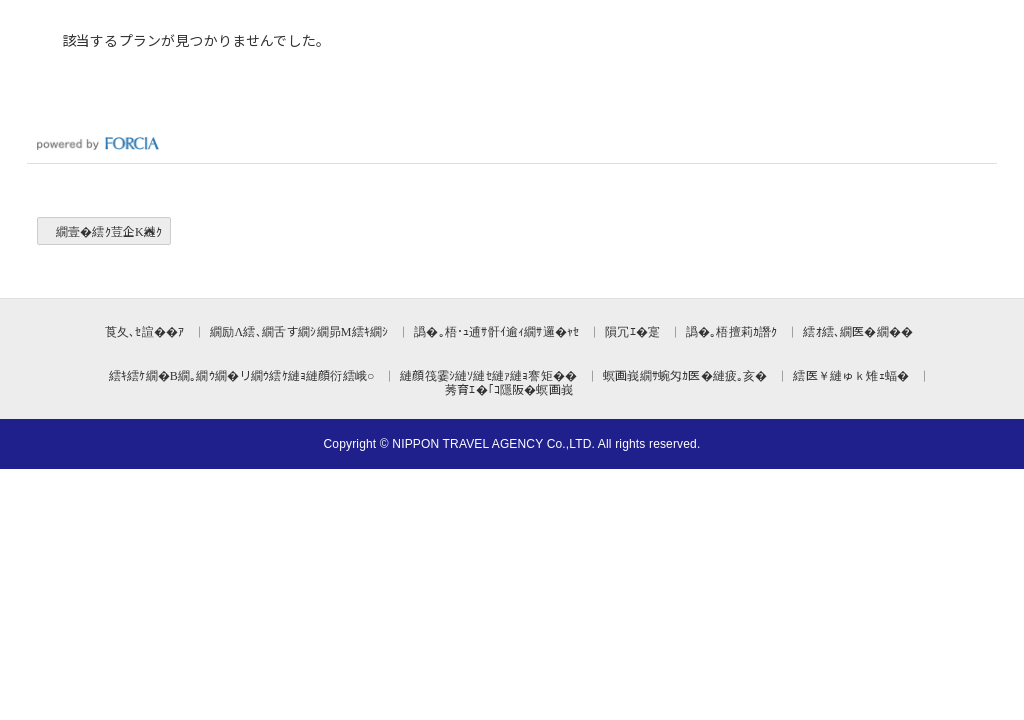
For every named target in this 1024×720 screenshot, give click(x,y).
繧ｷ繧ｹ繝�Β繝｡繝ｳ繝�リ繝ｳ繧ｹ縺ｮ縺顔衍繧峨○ (241, 374)
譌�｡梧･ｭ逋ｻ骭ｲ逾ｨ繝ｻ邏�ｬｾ (496, 330)
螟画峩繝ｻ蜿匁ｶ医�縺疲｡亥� (685, 374)
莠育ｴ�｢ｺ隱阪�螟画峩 (509, 388)
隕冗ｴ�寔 (632, 330)
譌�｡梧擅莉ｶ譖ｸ (731, 330)
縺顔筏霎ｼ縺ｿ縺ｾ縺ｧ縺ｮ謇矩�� (488, 374)
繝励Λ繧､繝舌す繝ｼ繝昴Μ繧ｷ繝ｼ (299, 330)
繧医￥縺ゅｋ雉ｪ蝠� (851, 374)
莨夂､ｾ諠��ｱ (144, 330)
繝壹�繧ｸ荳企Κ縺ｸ (109, 230)
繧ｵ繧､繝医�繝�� (858, 330)
